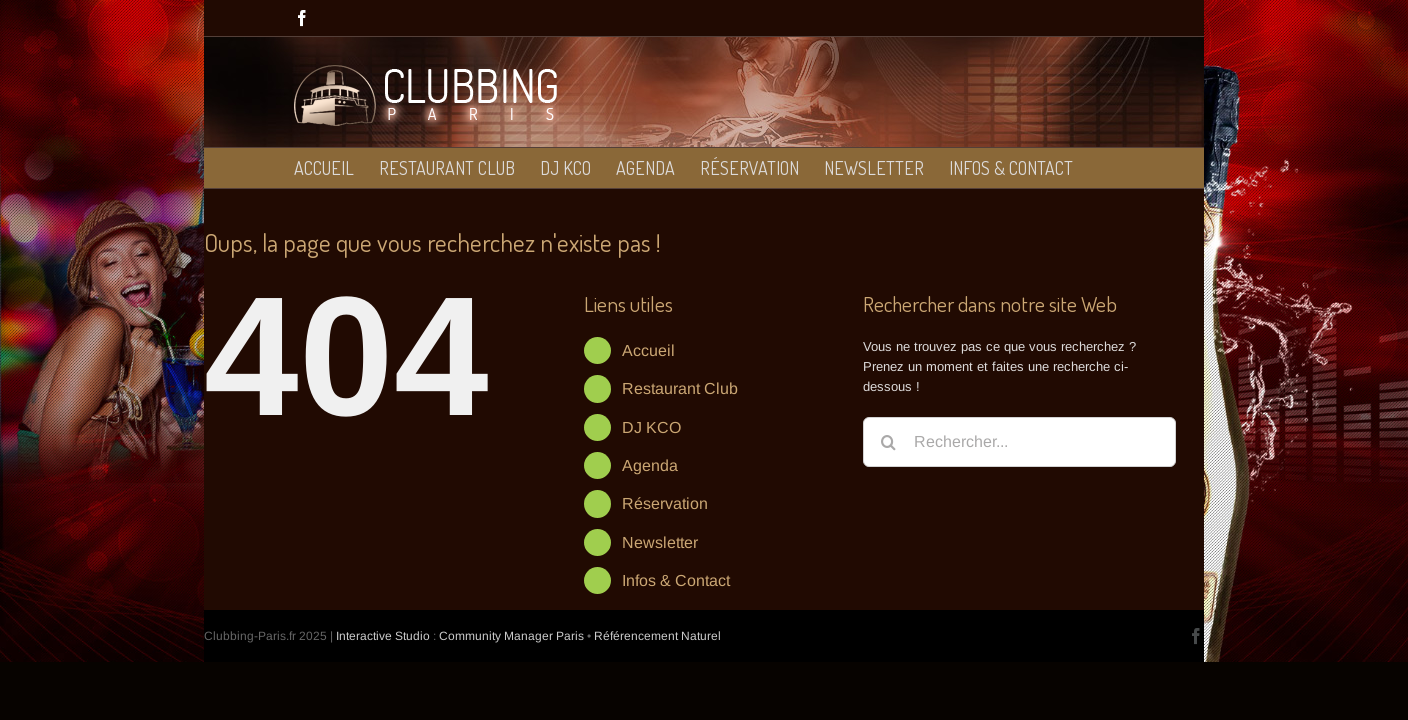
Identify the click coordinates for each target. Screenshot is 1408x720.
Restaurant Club (680, 388)
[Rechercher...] (1019, 442)
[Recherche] (888, 442)
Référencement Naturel (657, 636)
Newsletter (660, 542)
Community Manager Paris (511, 636)
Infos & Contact (676, 580)
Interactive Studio (383, 636)
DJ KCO (651, 427)
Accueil (648, 350)
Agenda (650, 465)
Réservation (665, 503)
